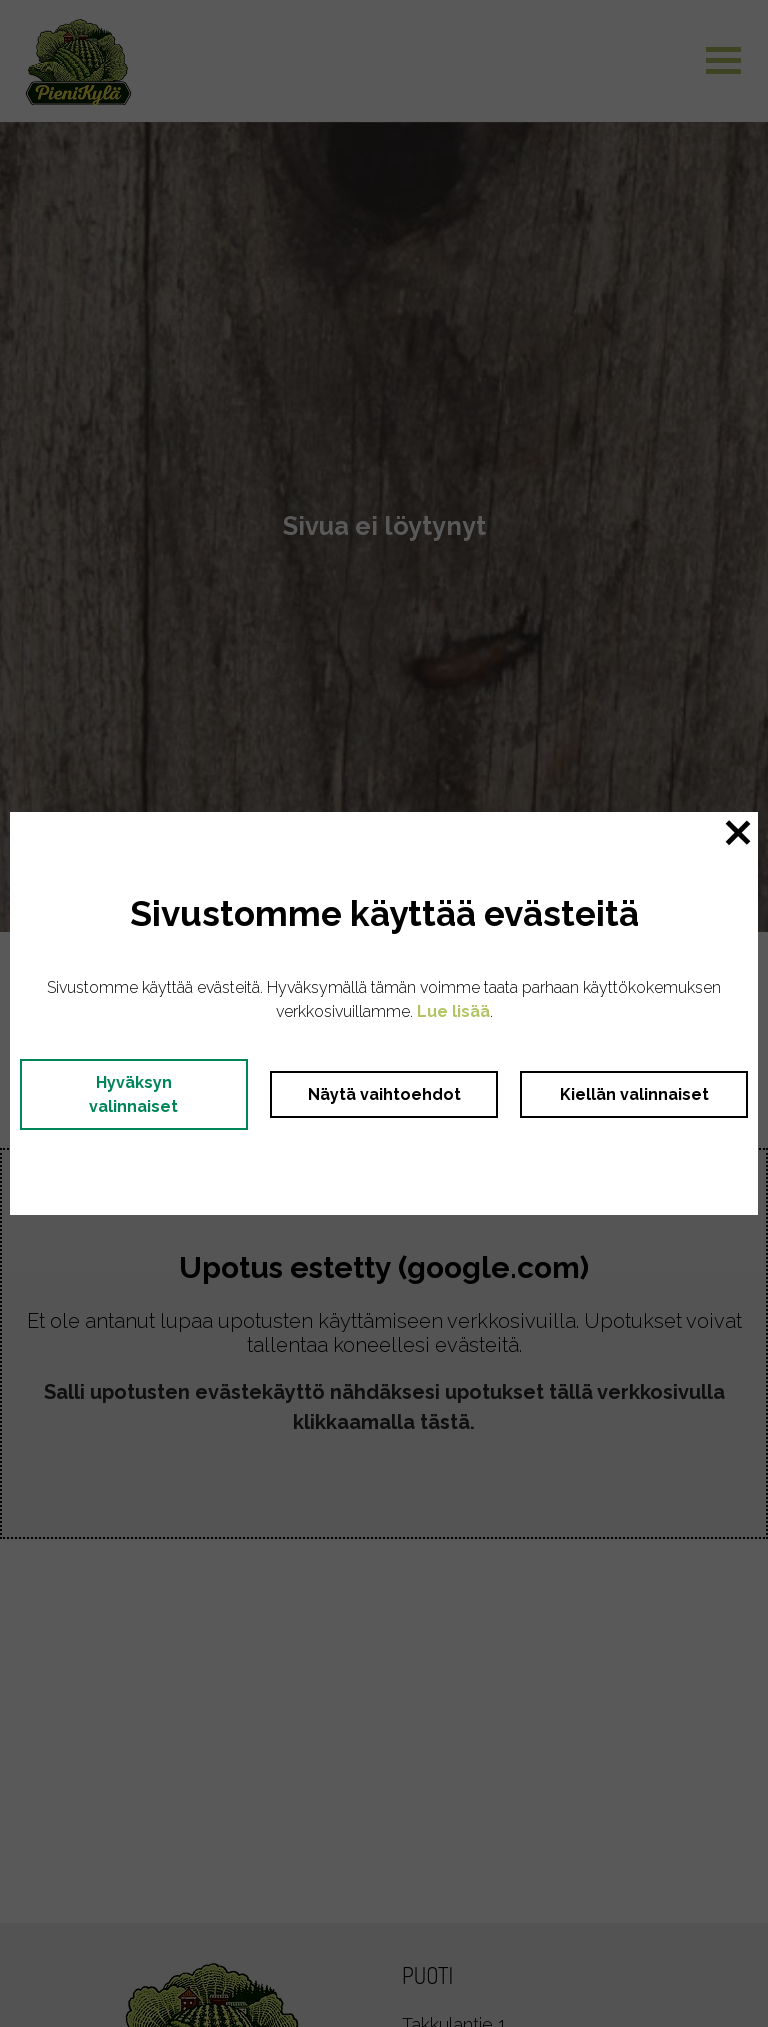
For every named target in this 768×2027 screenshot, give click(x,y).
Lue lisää (453, 1011)
